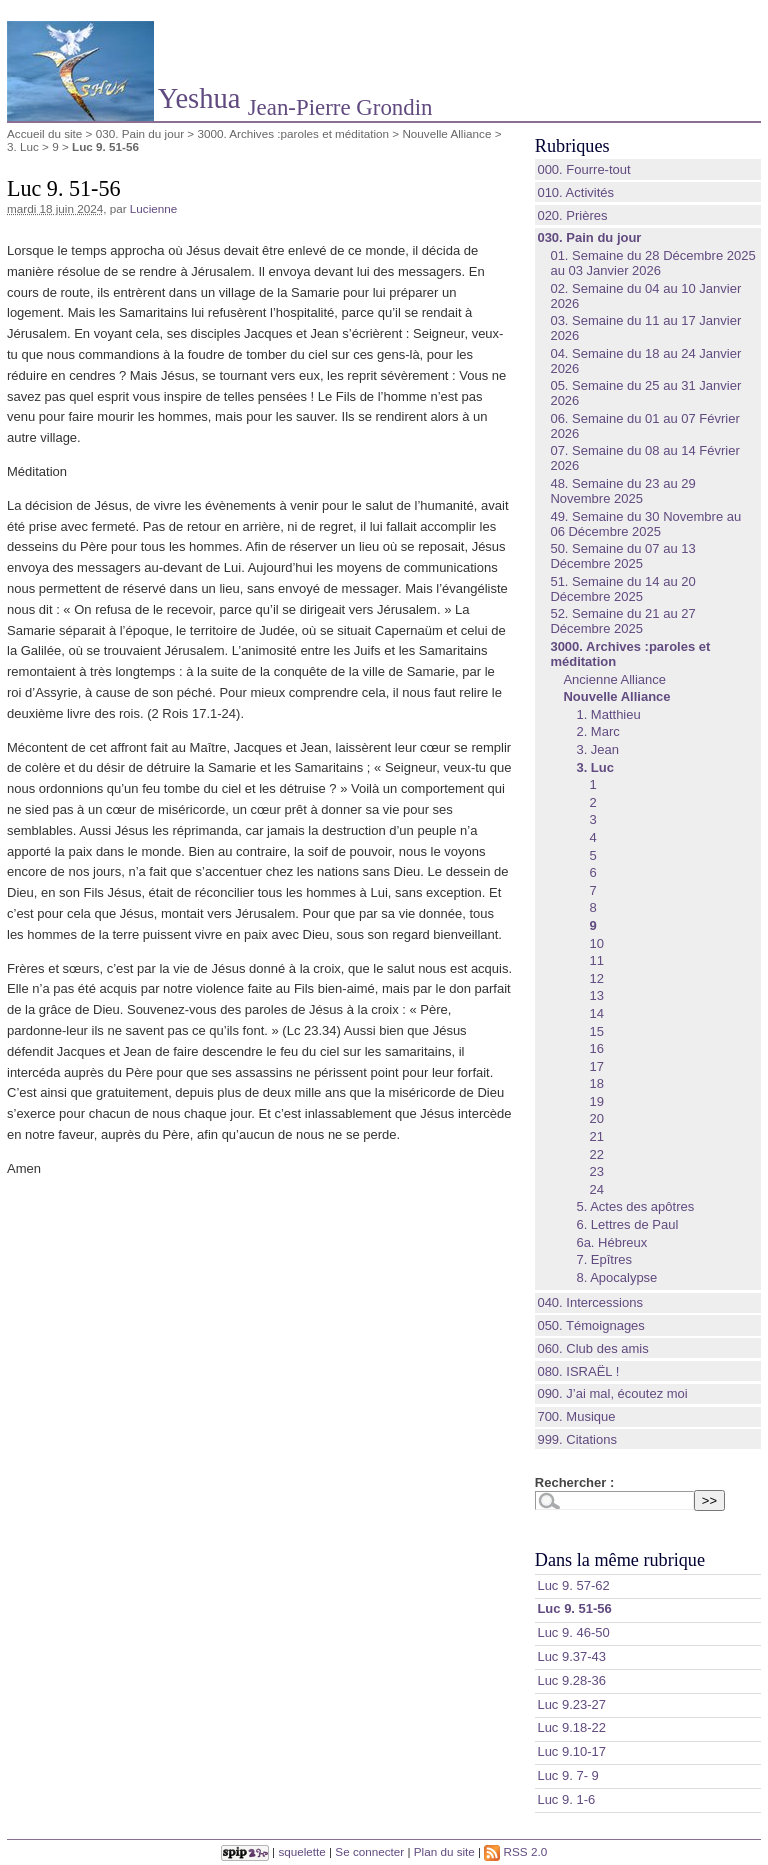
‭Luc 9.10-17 (571, 1751)
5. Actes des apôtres (635, 1206)
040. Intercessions (590, 1302)
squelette (301, 1851)
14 (596, 1013)
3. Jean (597, 749)
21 (596, 1136)
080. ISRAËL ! (578, 1371)
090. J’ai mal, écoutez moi (612, 1393)
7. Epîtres (604, 1259)
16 (596, 1048)
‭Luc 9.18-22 (571, 1727)
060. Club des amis (592, 1348)
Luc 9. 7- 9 (567, 1775)
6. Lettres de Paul (627, 1224)
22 (596, 1154)
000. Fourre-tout (583, 169)
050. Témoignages (590, 1325)
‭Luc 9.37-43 (571, 1656)
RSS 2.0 (515, 1851)
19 (596, 1101)
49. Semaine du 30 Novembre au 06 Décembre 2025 (645, 524)
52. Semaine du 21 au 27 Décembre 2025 (622, 621)
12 (596, 978)
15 (596, 1031)
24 (596, 1189)
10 (596, 943)
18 (596, 1083)
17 (596, 1066)
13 (596, 995)
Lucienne (153, 208)
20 (596, 1118)
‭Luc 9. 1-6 (566, 1799)
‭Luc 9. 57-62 (573, 1585)
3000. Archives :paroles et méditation (293, 133)
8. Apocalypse (616, 1277)
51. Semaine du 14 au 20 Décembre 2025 (622, 589)
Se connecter (369, 1851)
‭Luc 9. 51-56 (574, 1608)
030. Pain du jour (140, 133)
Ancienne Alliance (614, 679)
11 (596, 960)
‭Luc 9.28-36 (571, 1680)
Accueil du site (44, 133)
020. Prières (572, 215)
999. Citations (577, 1439)
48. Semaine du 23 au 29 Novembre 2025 (622, 491)
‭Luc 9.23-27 (571, 1704)
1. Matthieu (608, 714)
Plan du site (444, 1851)
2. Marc (597, 731)
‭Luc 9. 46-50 (573, 1632)
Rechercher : (574, 1482)
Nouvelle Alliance (446, 133)
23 (596, 1171)
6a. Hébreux (611, 1242)
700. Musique (576, 1416)
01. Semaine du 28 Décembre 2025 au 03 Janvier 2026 (652, 263)
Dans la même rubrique (620, 1560)
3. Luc (23, 146)
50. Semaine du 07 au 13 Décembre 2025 (622, 556)
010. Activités (575, 192)
